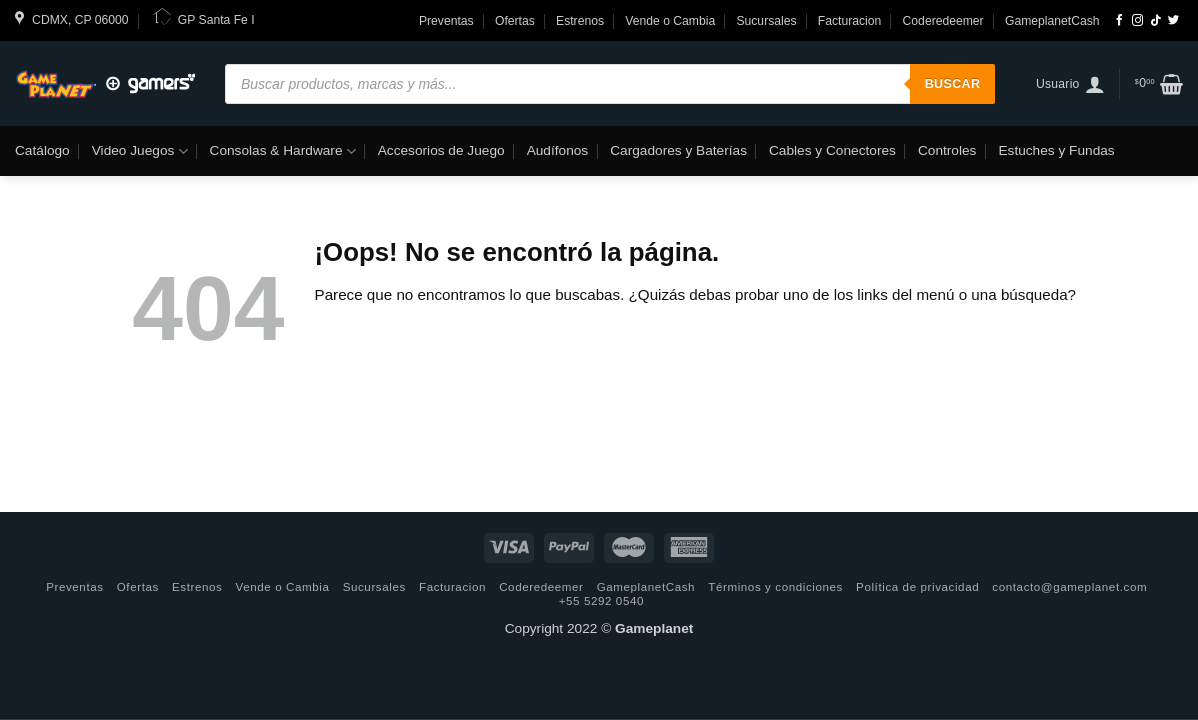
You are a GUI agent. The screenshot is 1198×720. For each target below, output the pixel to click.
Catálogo (42, 150)
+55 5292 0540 (601, 600)
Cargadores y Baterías (678, 150)
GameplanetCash (1052, 21)
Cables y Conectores (832, 150)
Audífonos (558, 150)
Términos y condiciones (775, 586)
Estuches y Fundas (1056, 150)
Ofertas (515, 21)
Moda (294, 200)
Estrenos (580, 21)
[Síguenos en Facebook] (1119, 21)
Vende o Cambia (670, 21)
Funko (45, 200)
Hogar (419, 200)
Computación (214, 200)
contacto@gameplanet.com (1069, 586)
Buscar (953, 84)
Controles (947, 150)
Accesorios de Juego (441, 150)
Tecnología (119, 200)
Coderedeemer (943, 21)
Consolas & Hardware (283, 151)
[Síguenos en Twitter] (1173, 21)
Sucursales (766, 21)
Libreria (356, 200)
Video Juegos (140, 151)
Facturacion (850, 21)
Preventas (446, 21)
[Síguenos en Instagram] (1137, 21)
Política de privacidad (917, 586)
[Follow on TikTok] (1155, 21)
